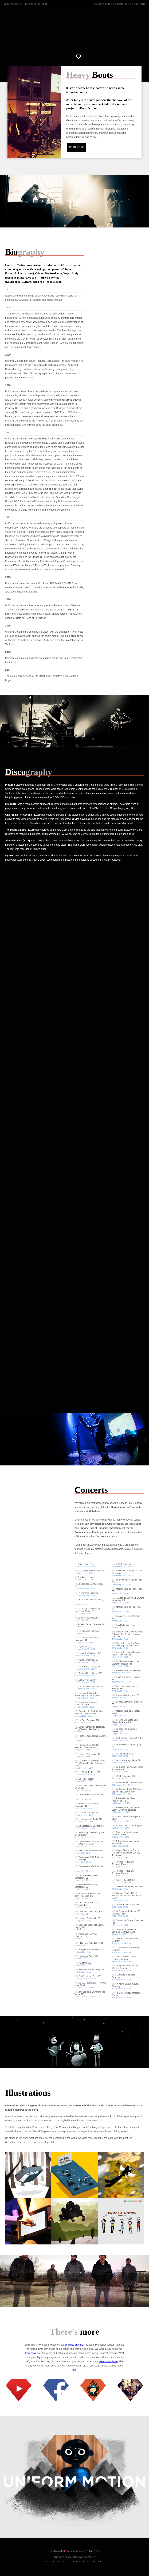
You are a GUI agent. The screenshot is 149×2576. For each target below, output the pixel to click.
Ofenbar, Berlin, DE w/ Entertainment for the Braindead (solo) (126, 1895)
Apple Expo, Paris (86, 1564)
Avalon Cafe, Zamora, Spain (129, 1825)
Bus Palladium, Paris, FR (127, 1625)
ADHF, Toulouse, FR (125, 1880)
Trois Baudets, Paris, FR (127, 1904)
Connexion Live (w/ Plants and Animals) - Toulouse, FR (126, 1644)
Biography (98, 3)
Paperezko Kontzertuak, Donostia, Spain (125, 1833)
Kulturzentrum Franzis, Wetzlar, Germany (125, 1967)
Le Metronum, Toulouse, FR (129, 1782)
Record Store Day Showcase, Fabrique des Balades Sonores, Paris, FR (127, 1634)
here (74, 2369)
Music (108, 3)
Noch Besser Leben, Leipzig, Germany (124, 1957)
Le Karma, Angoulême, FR (128, 1760)
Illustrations (131, 3)
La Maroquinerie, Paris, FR (92, 1571)
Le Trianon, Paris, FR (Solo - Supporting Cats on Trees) (127, 1790)
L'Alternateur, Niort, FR (126, 1754)
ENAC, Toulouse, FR (125, 1564)
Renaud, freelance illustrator (84, 2550)
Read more (76, 147)
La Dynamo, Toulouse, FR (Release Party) (126, 1912)
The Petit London (85, 1577)
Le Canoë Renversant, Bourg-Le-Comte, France (125, 1930)
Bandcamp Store (108, 2361)
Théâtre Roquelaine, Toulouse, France (123, 1863)
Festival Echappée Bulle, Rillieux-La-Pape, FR (125, 1721)
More (143, 3)
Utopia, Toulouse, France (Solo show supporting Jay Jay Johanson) (126, 1852)
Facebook (30, 2353)
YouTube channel (74, 2344)
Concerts (118, 3)
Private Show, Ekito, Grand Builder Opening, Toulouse (126, 1808)
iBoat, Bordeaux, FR (125, 1776)
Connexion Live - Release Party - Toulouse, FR (126, 1653)
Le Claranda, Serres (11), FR (129, 1738)
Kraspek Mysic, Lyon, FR (127, 1695)
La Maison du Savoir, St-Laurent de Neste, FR (125, 1662)
